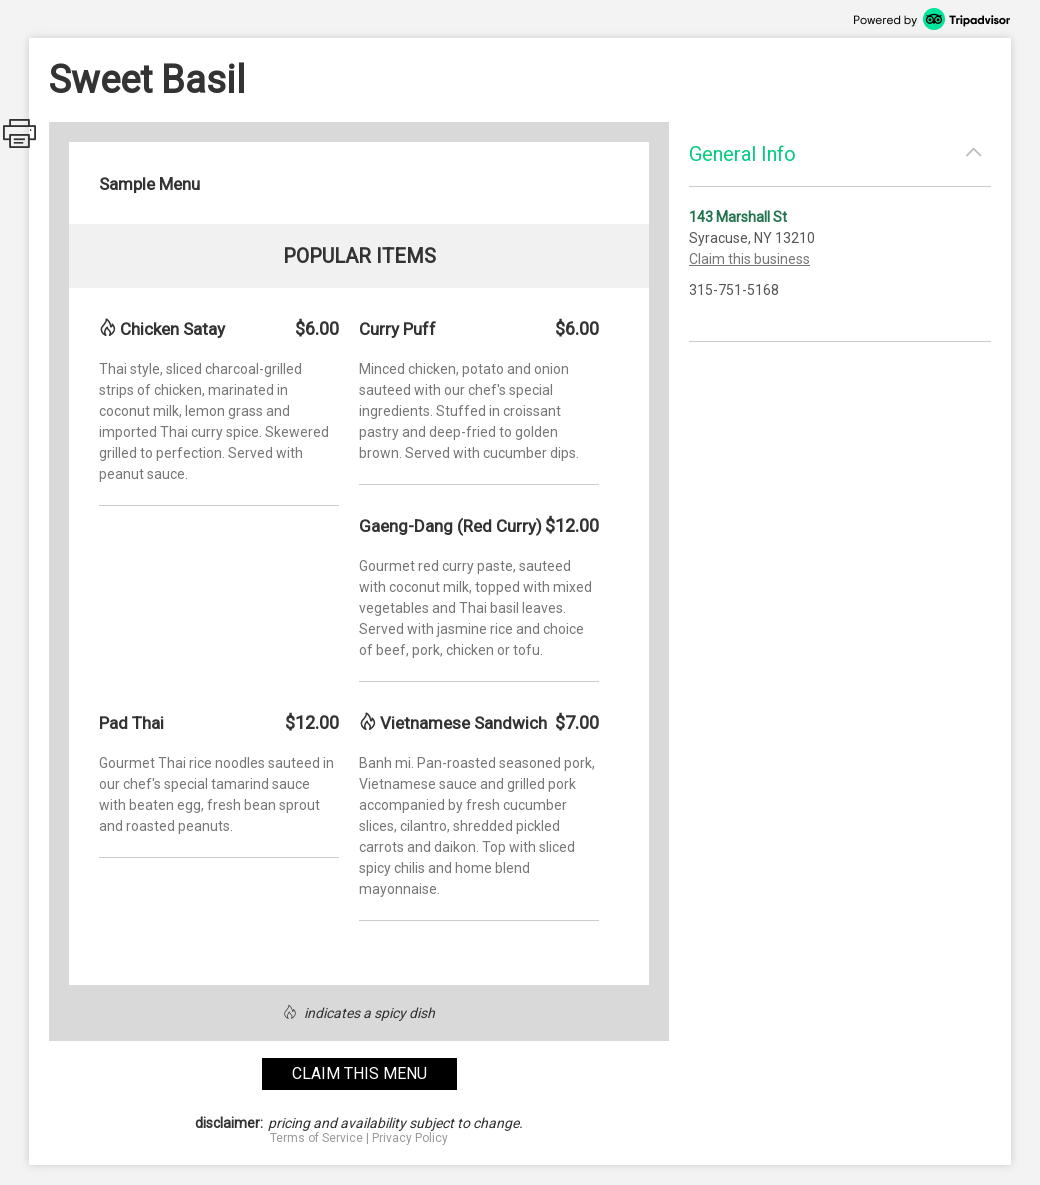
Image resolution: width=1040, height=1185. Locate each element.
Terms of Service (316, 1138)
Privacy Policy (410, 1138)
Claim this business (749, 259)
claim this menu (359, 1073)
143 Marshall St (738, 217)
